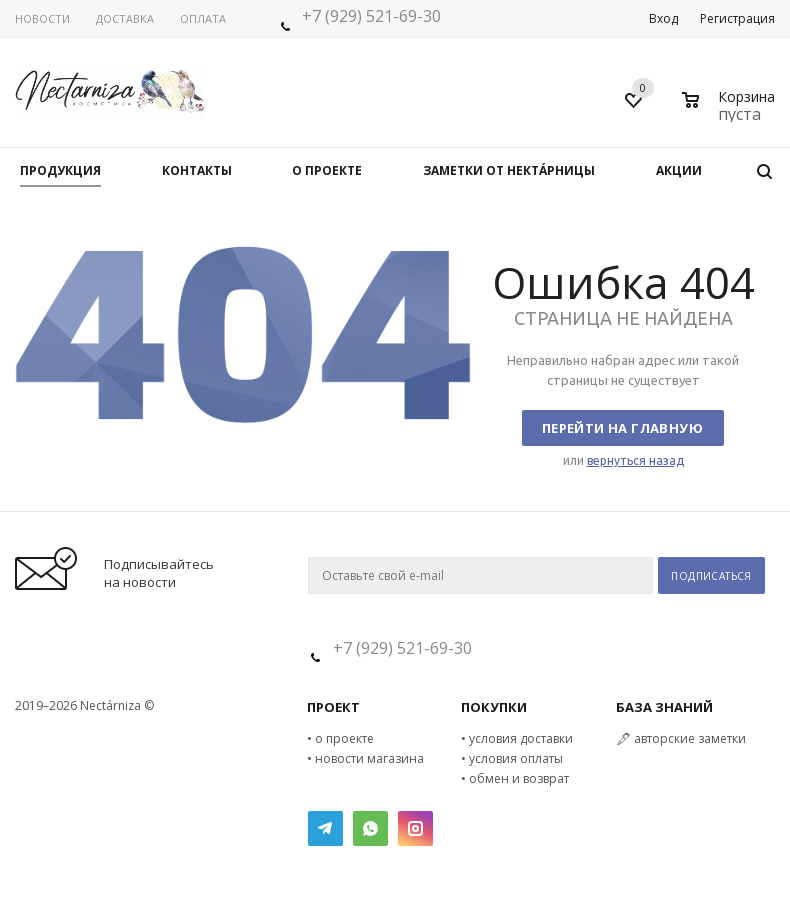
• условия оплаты (512, 758)
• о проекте (340, 738)
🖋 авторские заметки (681, 738)
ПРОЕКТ (333, 707)
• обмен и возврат (515, 778)
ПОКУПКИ (494, 707)
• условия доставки (517, 738)
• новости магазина (365, 758)
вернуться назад (635, 460)
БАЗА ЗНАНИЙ (664, 707)
